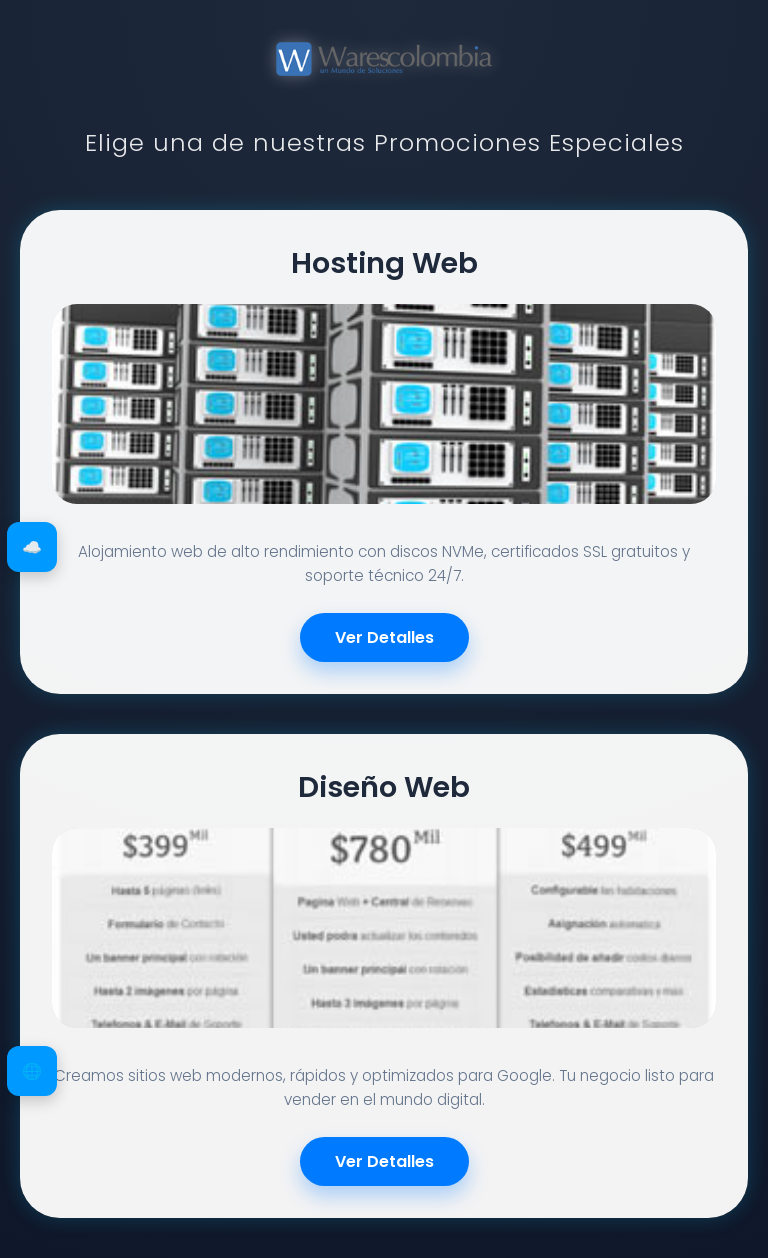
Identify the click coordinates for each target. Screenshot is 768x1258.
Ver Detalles (384, 637)
